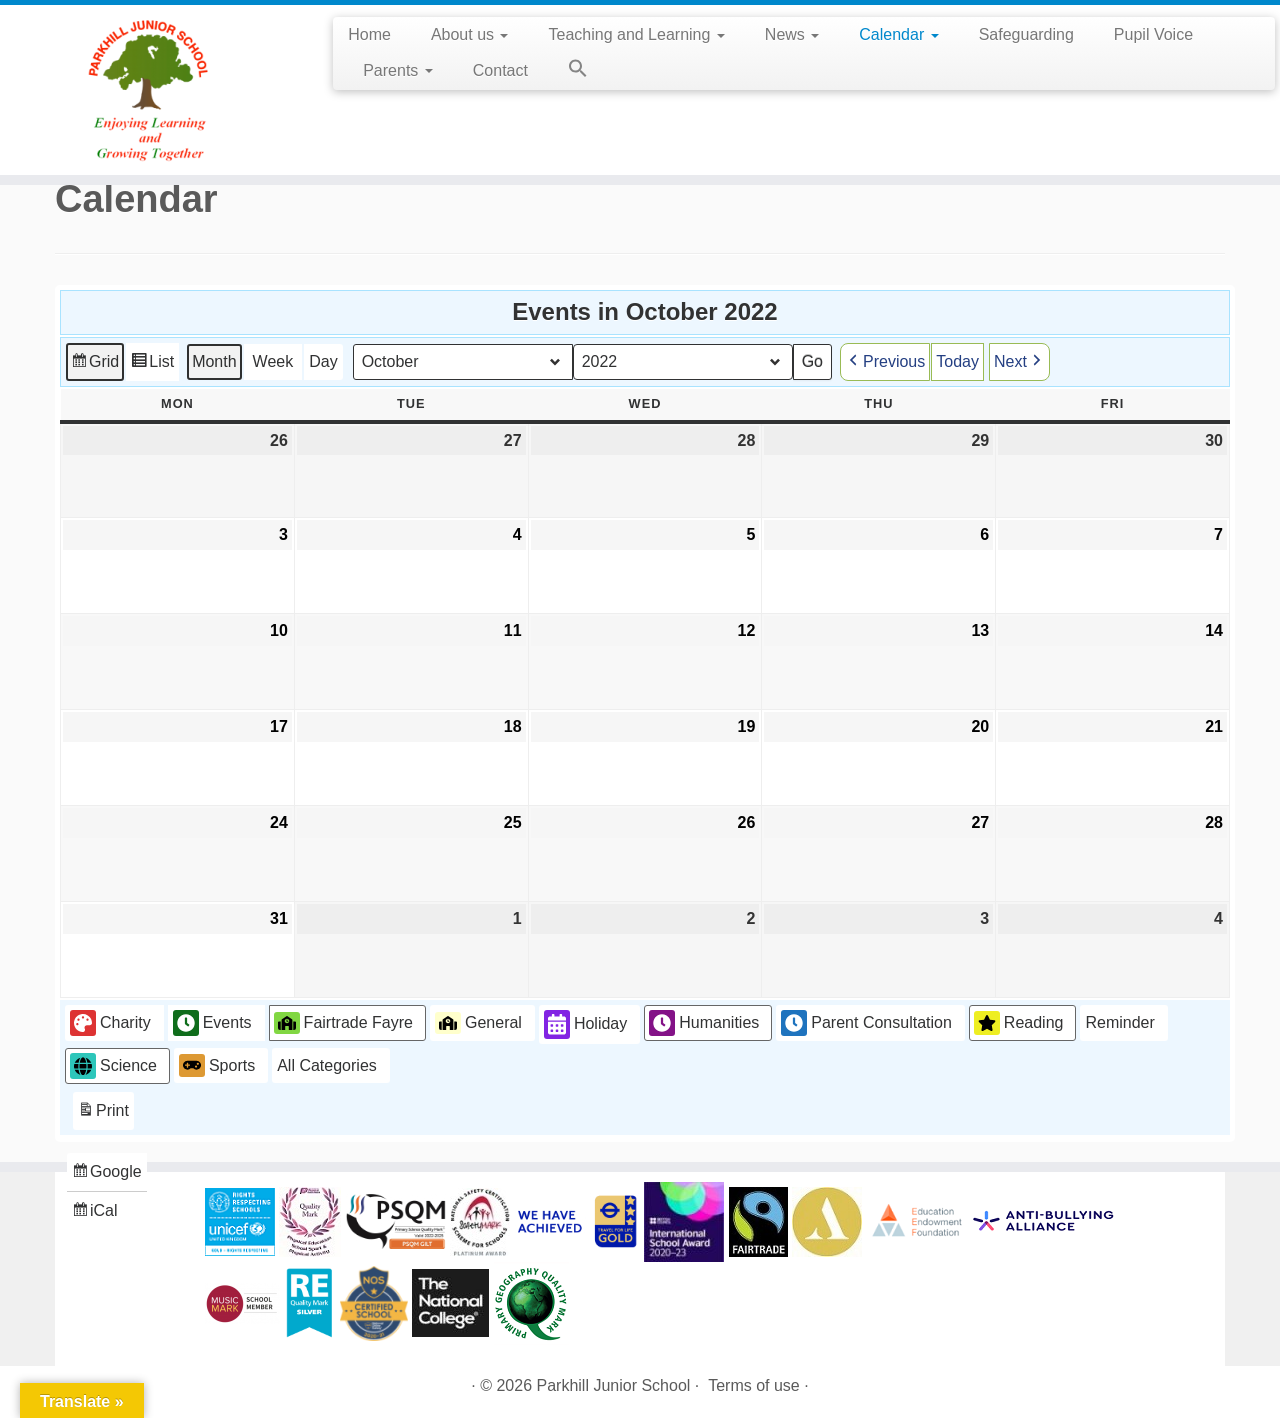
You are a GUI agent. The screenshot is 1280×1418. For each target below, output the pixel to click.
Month (214, 360)
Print (103, 1113)
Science (113, 1065)
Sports (217, 1065)
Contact (500, 70)
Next (1019, 361)
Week (273, 360)
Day (323, 360)
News (792, 34)
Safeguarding (1026, 34)
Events (212, 1023)
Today (957, 360)
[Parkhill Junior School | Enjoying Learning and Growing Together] (147, 90)
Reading (1019, 1023)
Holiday (585, 1024)
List (152, 363)
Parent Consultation (866, 1023)
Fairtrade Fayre (343, 1022)
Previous (885, 361)
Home (369, 34)
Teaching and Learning (636, 34)
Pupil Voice (1153, 34)
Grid (94, 363)
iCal (97, 1213)
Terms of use (754, 1385)
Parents (398, 70)
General (478, 1022)
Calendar (898, 34)
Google (106, 1174)
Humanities (704, 1023)
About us (470, 34)
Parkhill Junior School (614, 1385)
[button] (568, 72)
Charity (110, 1023)
